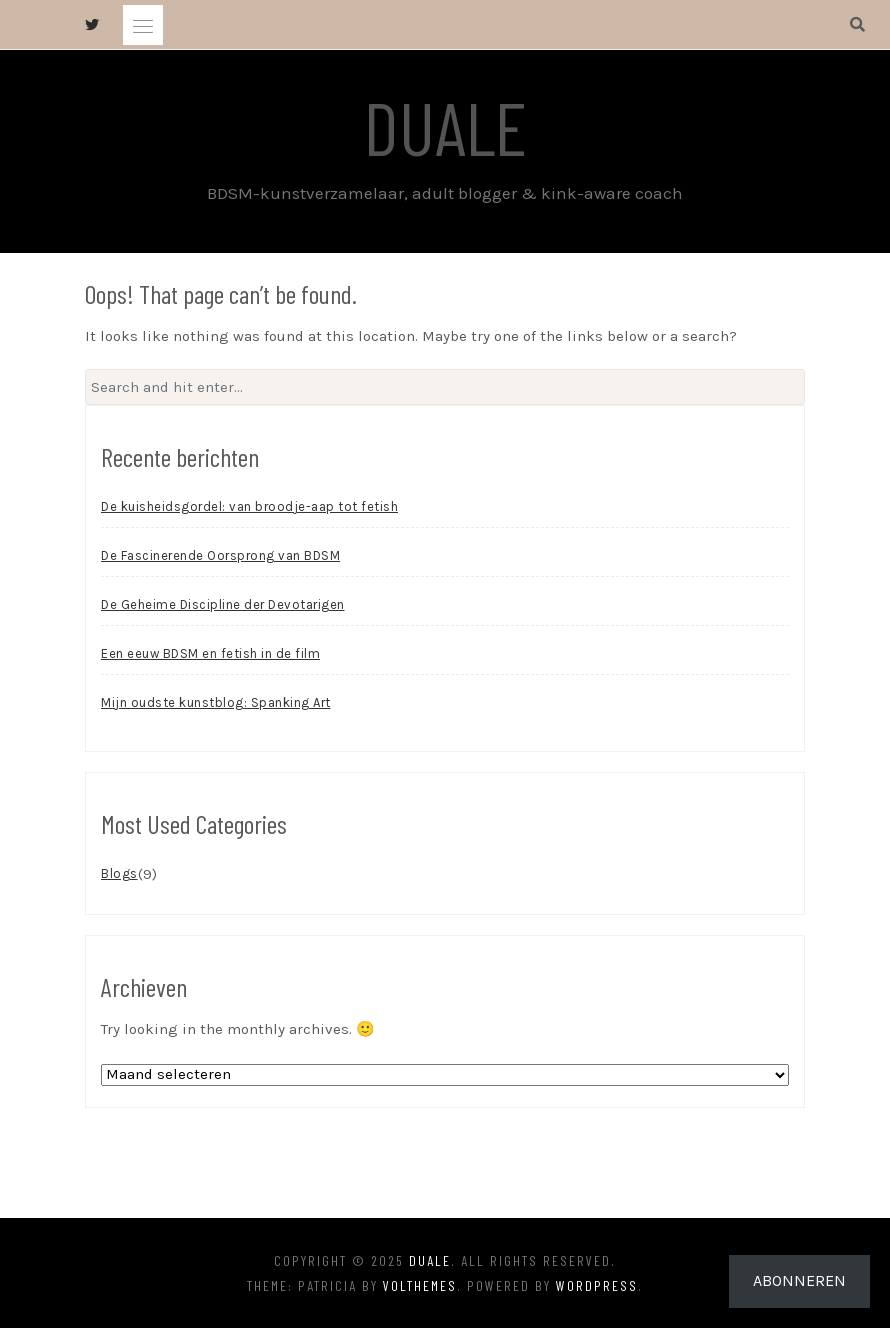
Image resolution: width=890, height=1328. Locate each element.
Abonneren (799, 1280)
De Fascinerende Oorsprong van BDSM (220, 555)
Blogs (119, 873)
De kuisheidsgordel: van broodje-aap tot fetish (249, 506)
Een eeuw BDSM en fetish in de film (210, 653)
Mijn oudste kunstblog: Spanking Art (216, 702)
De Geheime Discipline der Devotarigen (223, 604)
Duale (445, 126)
